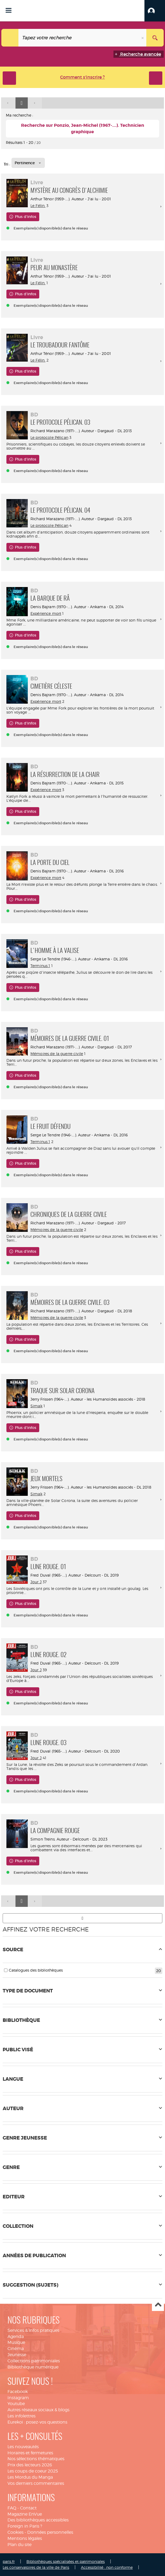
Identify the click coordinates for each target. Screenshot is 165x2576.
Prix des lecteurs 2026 (29, 2464)
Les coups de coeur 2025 (32, 2471)
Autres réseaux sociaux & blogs (38, 2409)
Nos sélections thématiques (35, 2458)
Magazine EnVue (24, 2514)
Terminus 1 (40, 965)
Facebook (17, 2391)
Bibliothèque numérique (32, 2367)
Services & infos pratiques (33, 2330)
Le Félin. (37, 205)
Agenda (15, 2336)
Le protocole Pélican (49, 437)
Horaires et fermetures (30, 2452)
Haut (158, 2305)
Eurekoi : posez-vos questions (37, 2422)
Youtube (16, 2403)
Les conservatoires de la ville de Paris (36, 2567)
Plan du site (19, 2544)
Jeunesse (16, 2354)
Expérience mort (45, 613)
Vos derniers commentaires (35, 2483)
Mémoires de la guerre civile (56, 1053)
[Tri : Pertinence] (28, 163)
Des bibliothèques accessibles (38, 2520)
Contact (28, 2507)
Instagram (18, 2397)
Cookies (15, 2532)
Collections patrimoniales (33, 2360)
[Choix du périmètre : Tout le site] (10, 38)
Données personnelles (50, 2532)
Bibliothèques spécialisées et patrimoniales (65, 2561)
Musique (16, 2342)
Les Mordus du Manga (30, 2477)
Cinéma (15, 2348)
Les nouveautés (23, 2446)
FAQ (11, 2507)
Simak (36, 1406)
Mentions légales (24, 2538)
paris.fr (9, 2561)
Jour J (36, 1582)
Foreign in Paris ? (24, 2526)
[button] (154, 10)
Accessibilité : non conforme (107, 2567)
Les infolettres (21, 2415)
